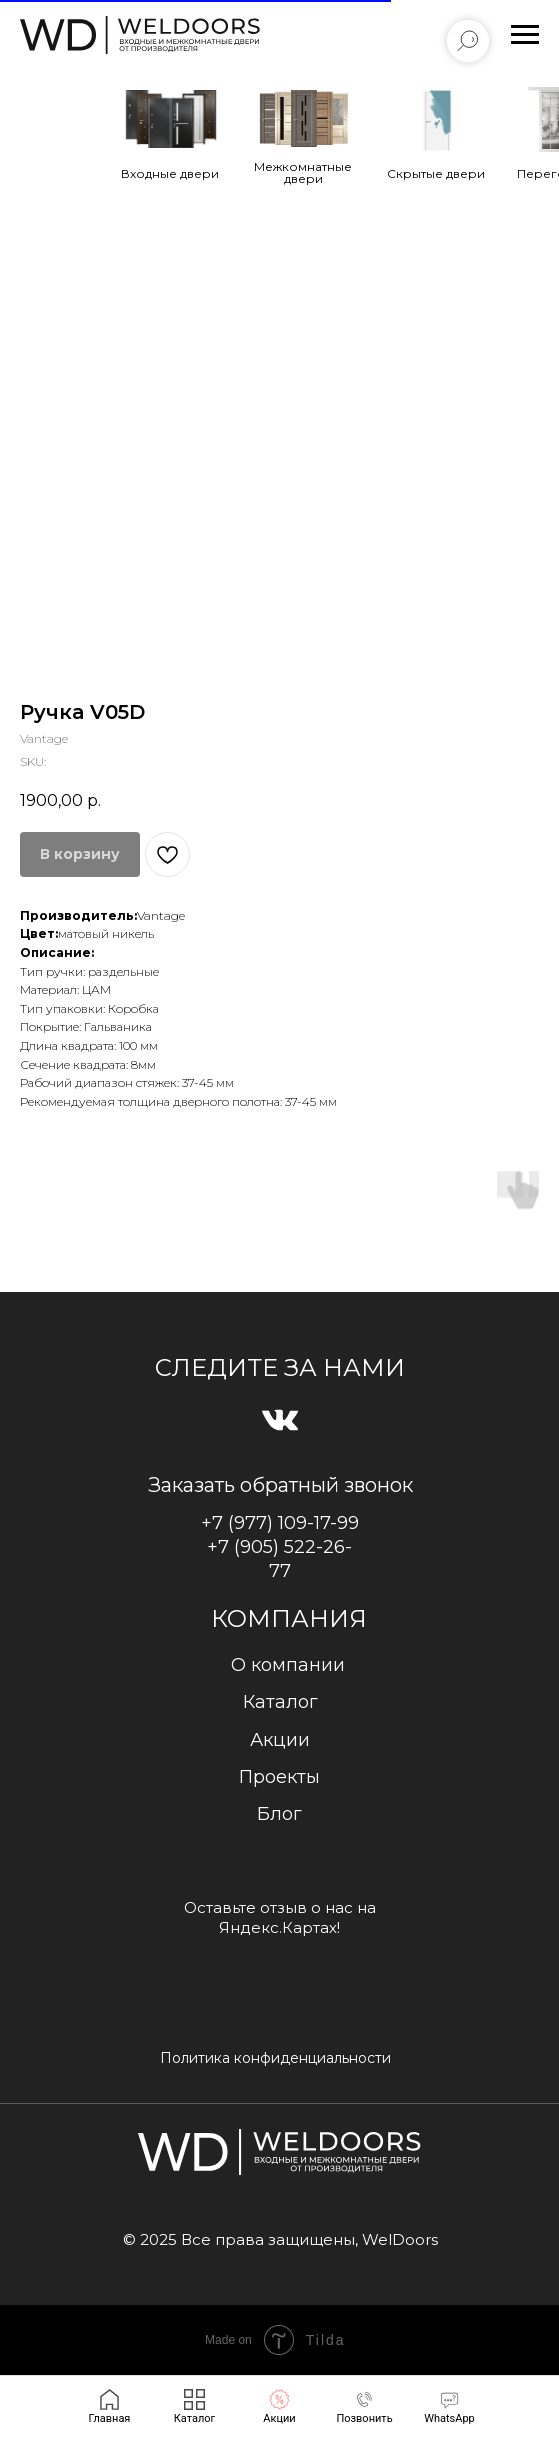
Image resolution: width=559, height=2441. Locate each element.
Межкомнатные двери (303, 172)
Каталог (280, 1702)
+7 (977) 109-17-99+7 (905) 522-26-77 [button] (280, 1547)
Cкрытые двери (436, 173)
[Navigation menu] (525, 35)
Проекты (279, 1777)
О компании (288, 1665)
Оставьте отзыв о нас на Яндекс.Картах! (280, 1917)
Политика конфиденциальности (275, 2058)
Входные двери (170, 173)
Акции (280, 1740)
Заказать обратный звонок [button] (280, 1485)
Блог (279, 1814)
